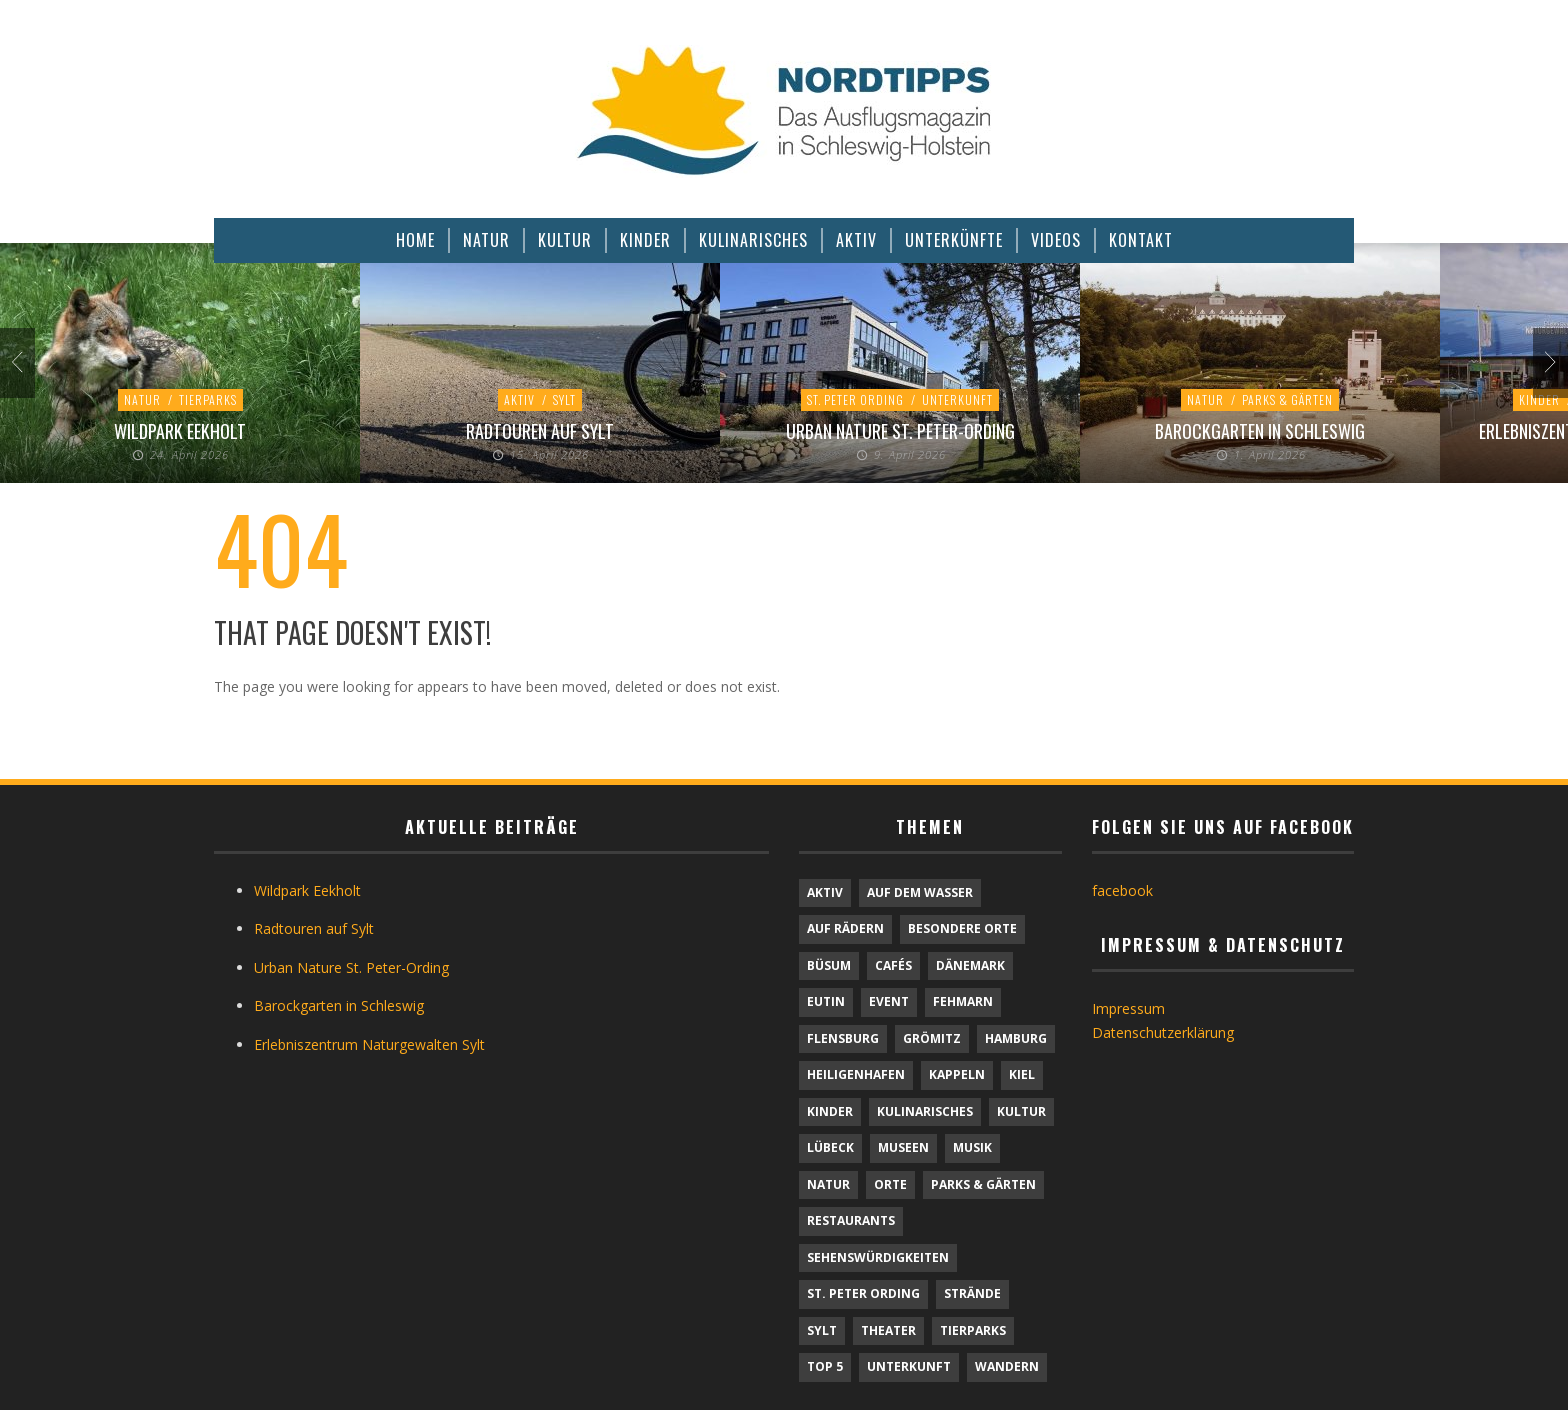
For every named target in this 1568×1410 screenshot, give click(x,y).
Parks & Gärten (1287, 399)
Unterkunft (957, 399)
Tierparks (208, 399)
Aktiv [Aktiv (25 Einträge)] (825, 892)
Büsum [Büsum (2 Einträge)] (829, 965)
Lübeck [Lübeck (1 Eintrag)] (830, 1147)
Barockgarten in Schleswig (1260, 431)
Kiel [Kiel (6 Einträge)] (1022, 1074)
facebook (1122, 890)
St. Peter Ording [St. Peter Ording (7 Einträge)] (863, 1293)
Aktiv (519, 399)
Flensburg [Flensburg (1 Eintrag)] (843, 1038)
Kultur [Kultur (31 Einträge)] (1021, 1111)
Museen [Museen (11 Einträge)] (903, 1147)
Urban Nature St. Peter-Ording (900, 431)
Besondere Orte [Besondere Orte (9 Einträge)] (962, 928)
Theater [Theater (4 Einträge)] (888, 1330)
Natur (142, 399)
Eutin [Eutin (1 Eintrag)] (826, 1001)
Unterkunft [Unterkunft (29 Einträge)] (909, 1366)
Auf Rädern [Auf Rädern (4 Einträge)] (845, 928)
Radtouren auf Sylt (540, 431)
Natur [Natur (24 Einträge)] (828, 1184)
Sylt (564, 399)
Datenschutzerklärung (1163, 1032)
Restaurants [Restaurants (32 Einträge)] (851, 1220)
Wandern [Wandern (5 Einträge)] (1007, 1366)
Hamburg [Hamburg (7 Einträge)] (1016, 1038)
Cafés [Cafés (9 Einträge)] (893, 965)
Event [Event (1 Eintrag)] (889, 1001)
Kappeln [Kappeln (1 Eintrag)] (957, 1074)
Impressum (1128, 1008)
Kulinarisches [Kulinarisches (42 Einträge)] (925, 1111)
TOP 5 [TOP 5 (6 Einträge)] (825, 1366)
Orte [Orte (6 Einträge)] (890, 1184)
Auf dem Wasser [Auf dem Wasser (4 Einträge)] (920, 892)
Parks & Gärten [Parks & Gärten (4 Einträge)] (983, 1184)
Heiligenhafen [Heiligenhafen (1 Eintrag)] (856, 1074)
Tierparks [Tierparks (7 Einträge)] (973, 1330)
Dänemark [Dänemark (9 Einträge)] (970, 965)
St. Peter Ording (855, 399)
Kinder (1539, 399)
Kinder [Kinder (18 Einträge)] (830, 1111)
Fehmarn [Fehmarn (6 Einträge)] (963, 1001)
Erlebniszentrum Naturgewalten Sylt (369, 1044)
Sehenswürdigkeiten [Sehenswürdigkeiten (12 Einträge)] (878, 1257)
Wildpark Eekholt (180, 431)
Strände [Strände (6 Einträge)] (972, 1293)
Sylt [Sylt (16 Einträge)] (822, 1330)
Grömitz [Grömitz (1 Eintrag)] (932, 1038)
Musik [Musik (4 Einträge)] (972, 1147)
